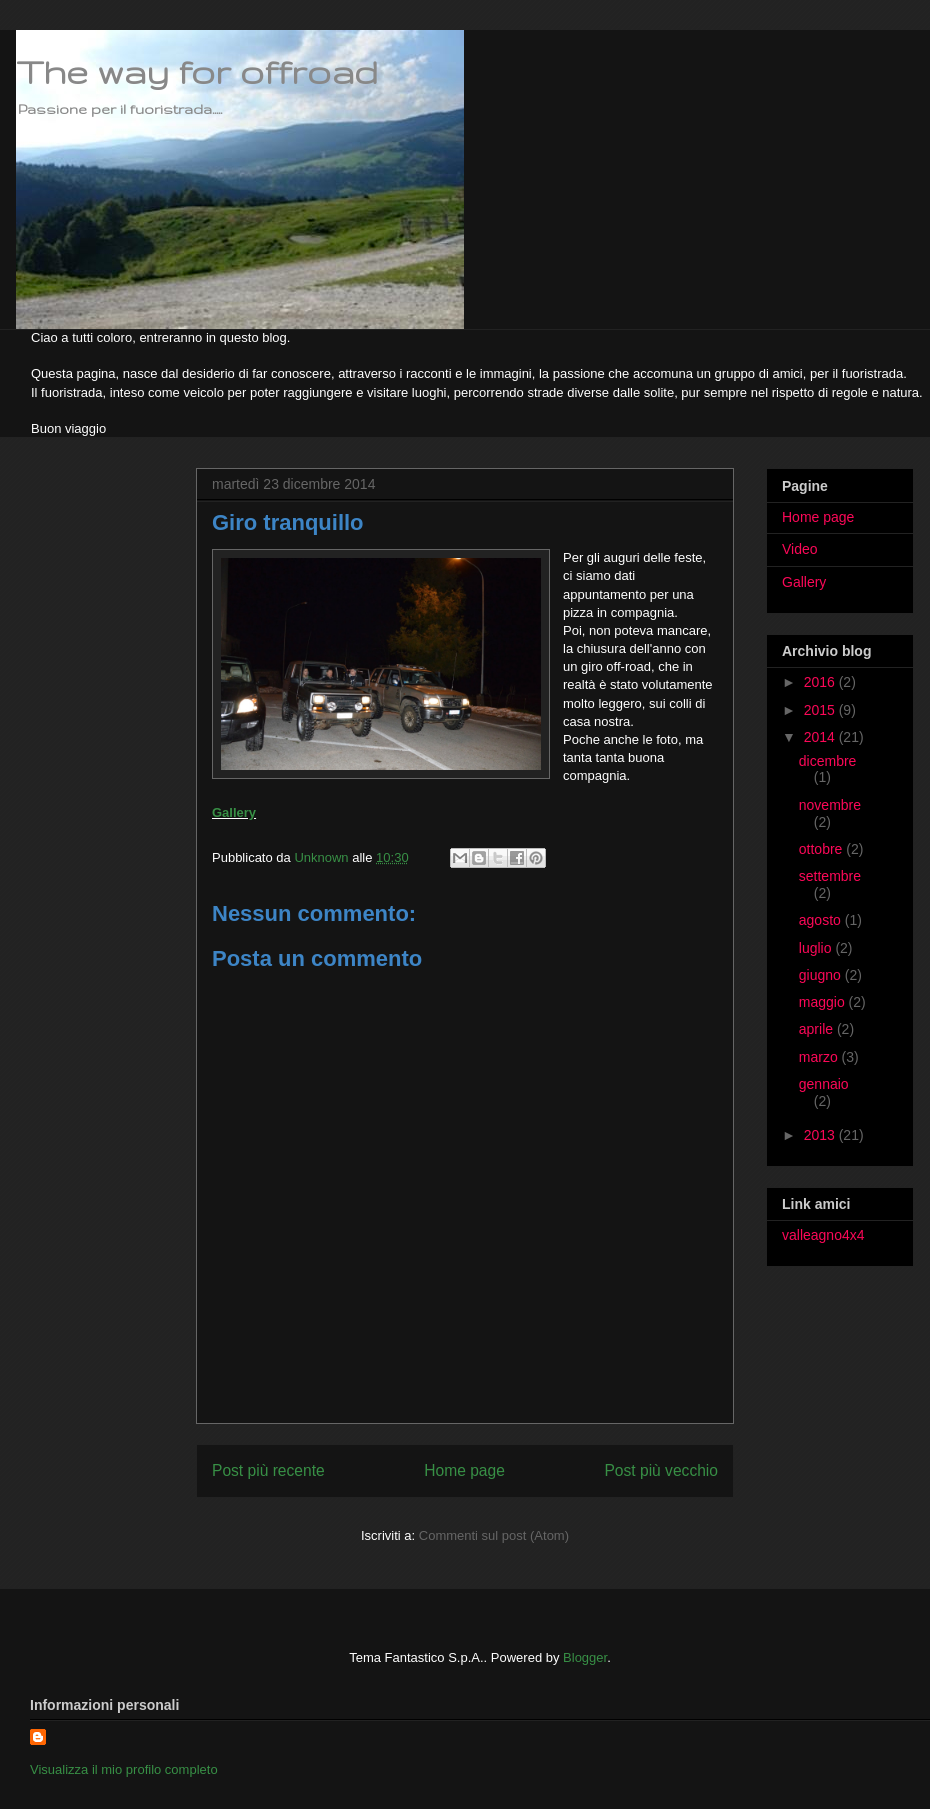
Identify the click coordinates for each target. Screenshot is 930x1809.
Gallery (234, 812)
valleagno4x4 (823, 1235)
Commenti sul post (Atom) (494, 1535)
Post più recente (268, 1470)
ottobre (822, 849)
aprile (818, 1029)
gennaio (824, 1084)
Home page (464, 1470)
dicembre (828, 761)
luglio (817, 948)
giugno (822, 975)
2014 (821, 737)
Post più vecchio (661, 1470)
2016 (821, 682)
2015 (821, 710)
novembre (830, 805)
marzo (820, 1057)
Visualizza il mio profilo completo (124, 1769)
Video (800, 549)
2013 (821, 1135)
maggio (824, 1002)
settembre (830, 876)
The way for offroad (197, 71)
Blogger (585, 1657)
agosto (822, 920)
